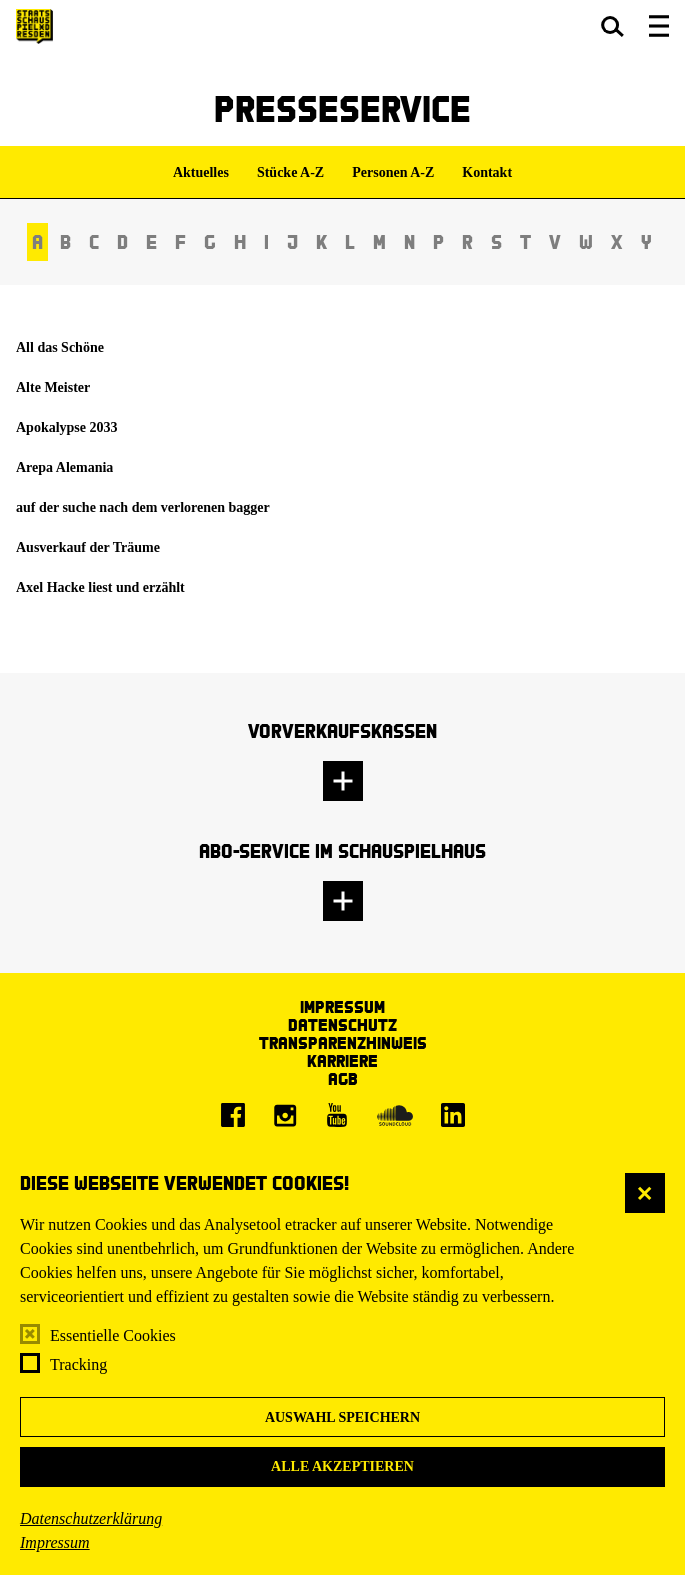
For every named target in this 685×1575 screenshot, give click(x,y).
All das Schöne (60, 347)
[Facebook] (233, 1115)
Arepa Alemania (64, 467)
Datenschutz (342, 1024)
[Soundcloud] (395, 1115)
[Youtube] (337, 1115)
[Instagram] (285, 1115)
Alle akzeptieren (342, 1466)
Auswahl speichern (342, 1417)
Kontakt (487, 172)
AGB (343, 1078)
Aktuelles (201, 172)
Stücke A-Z (290, 172)
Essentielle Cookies (113, 1335)
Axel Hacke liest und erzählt (100, 587)
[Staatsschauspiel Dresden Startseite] (34, 26)
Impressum (55, 1542)
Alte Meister (53, 387)
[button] (612, 26)
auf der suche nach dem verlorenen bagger (143, 507)
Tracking (78, 1364)
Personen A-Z (393, 172)
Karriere (342, 1060)
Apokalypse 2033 (67, 427)
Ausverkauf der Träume (88, 547)
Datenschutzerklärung (91, 1518)
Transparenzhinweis (343, 1042)
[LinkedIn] (453, 1115)
